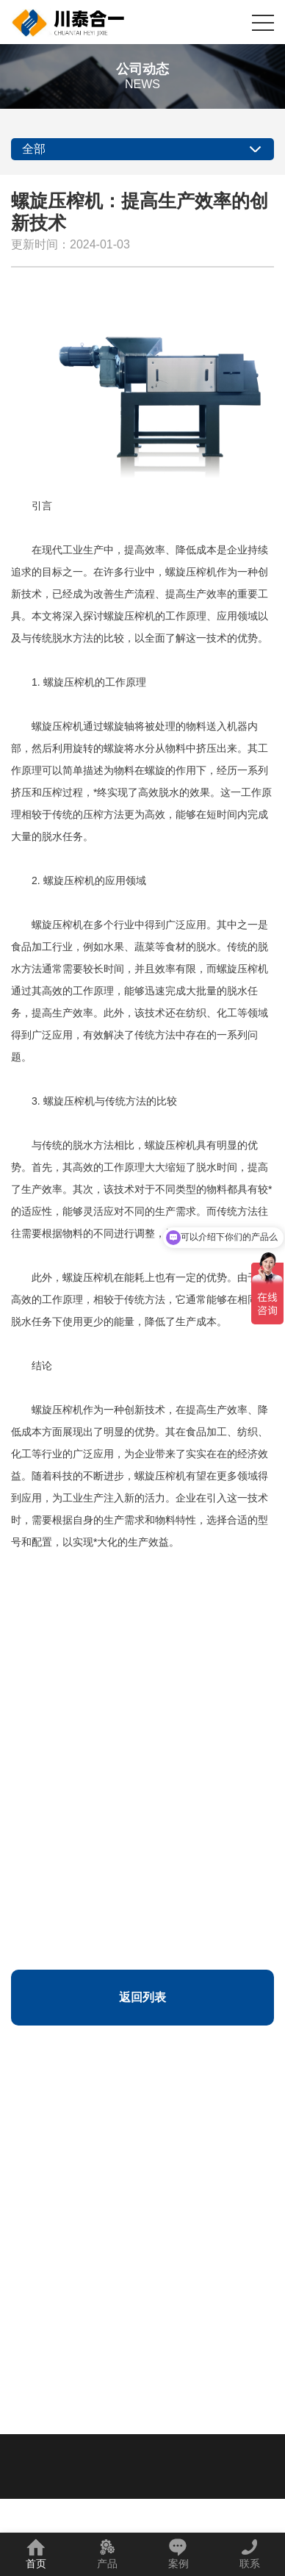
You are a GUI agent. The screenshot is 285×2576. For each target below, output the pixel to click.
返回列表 (142, 1997)
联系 (249, 2553)
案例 (178, 2553)
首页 (36, 2553)
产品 (107, 2553)
